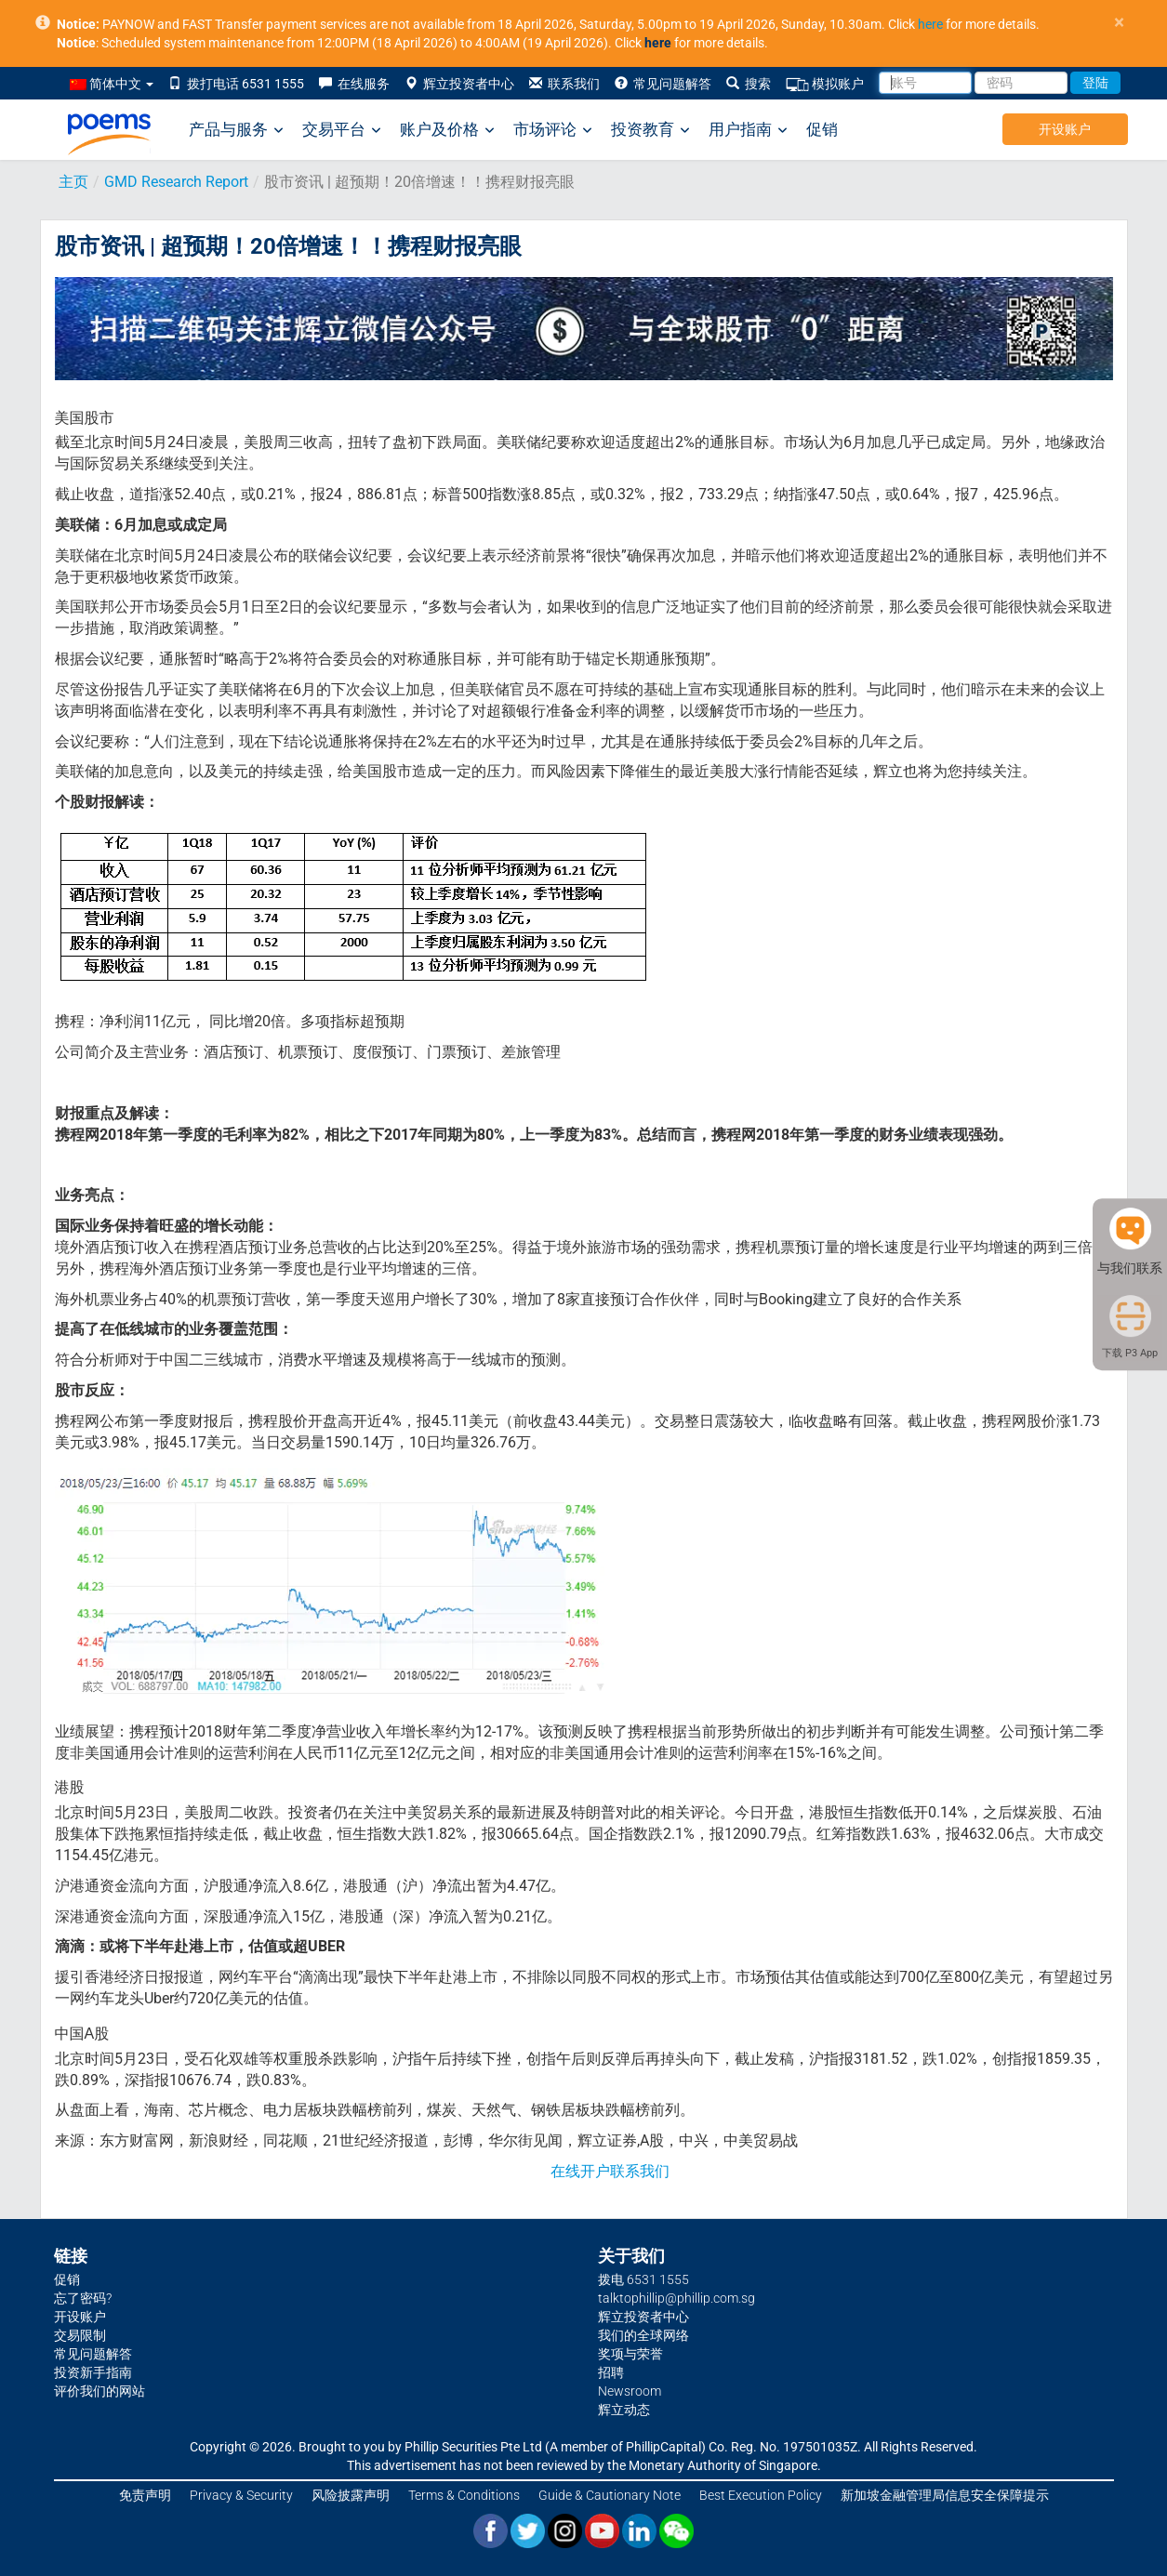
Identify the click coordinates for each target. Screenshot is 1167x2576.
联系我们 (564, 83)
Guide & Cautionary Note (609, 2495)
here (930, 24)
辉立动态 (624, 2409)
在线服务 (354, 83)
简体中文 (111, 83)
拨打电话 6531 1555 (236, 83)
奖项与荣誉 (630, 2353)
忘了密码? (83, 2298)
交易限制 (80, 2335)
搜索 (748, 83)
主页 (73, 182)
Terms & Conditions (464, 2495)
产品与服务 (236, 129)
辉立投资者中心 (459, 83)
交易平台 (341, 129)
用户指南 (748, 129)
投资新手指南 (93, 2372)
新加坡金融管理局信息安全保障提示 (945, 2495)
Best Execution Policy (760, 2495)
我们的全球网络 (643, 2335)
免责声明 (145, 2495)
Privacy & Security (241, 2495)
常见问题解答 (663, 83)
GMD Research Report (176, 182)
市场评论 (552, 129)
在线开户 (580, 2171)
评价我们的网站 (99, 2391)
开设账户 (1065, 129)
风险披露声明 (351, 2495)
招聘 (611, 2372)
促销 (822, 129)
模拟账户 (825, 84)
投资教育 (650, 129)
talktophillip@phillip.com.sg (676, 2298)
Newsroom (629, 2391)
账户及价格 (447, 129)
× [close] (1119, 23)
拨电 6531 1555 (643, 2279)
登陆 (1095, 82)
